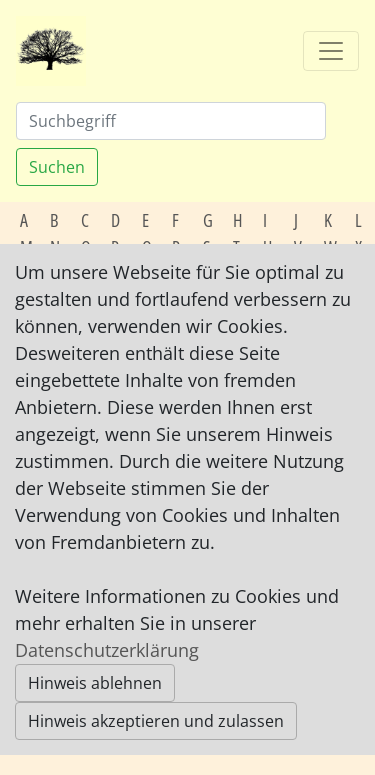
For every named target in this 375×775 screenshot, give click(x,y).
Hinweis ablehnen (95, 683)
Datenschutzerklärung (107, 650)
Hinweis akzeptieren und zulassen (156, 721)
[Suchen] (171, 121)
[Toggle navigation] (331, 51)
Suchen (57, 167)
